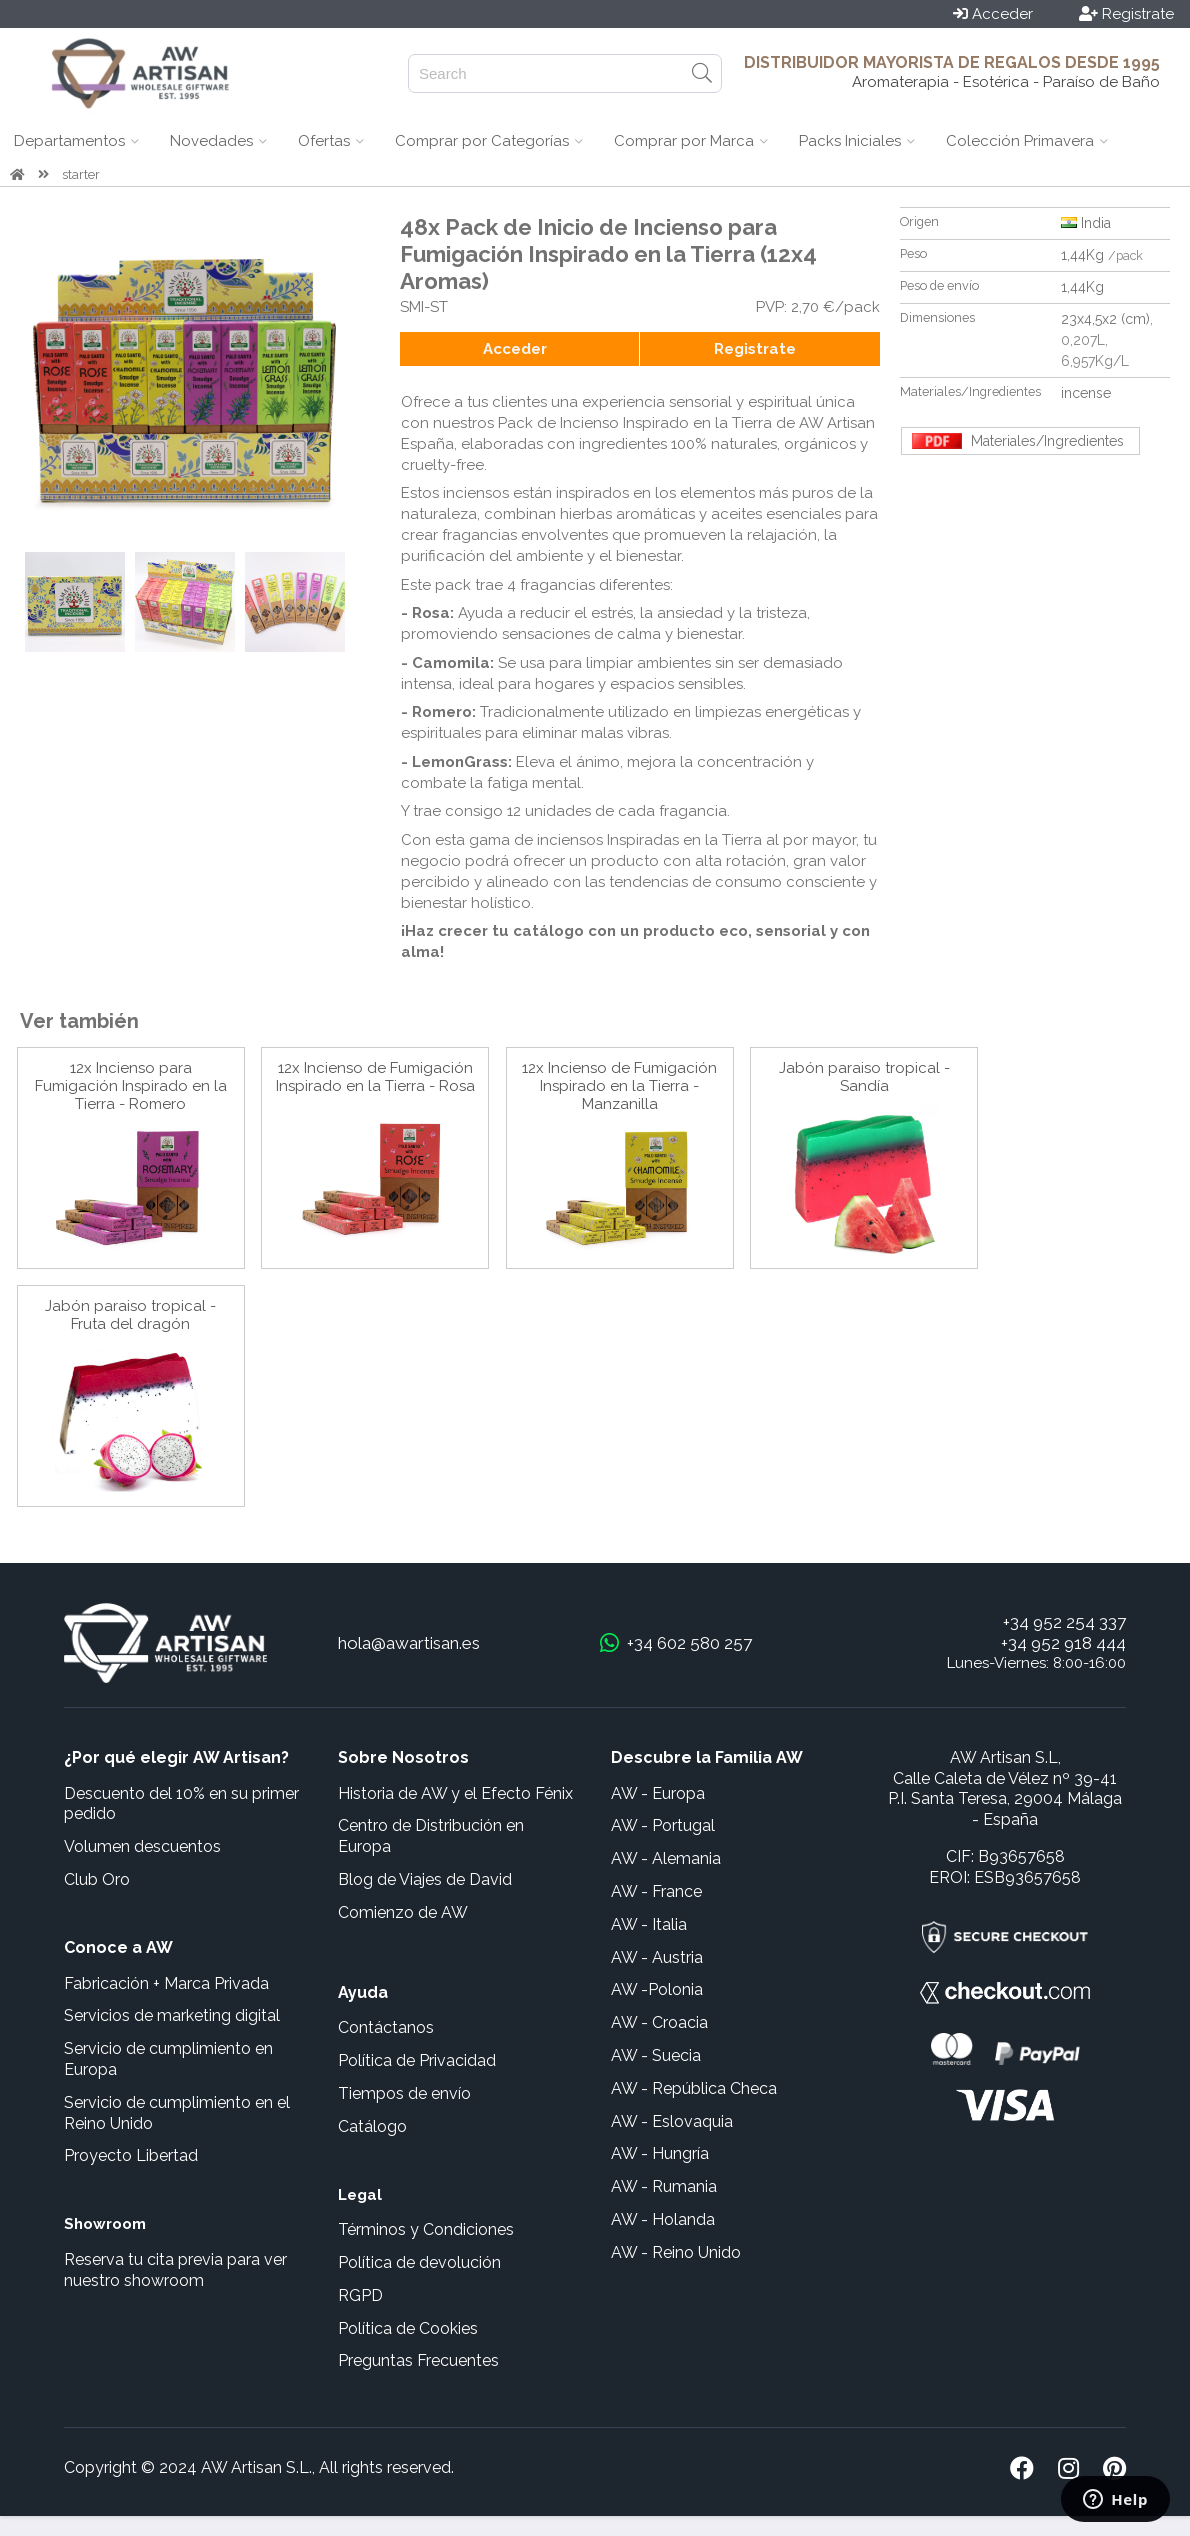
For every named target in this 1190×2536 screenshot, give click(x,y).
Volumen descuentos (142, 1846)
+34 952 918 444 (1063, 1643)
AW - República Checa (694, 2088)
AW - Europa (658, 1793)
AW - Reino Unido (676, 2252)
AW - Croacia (659, 2022)
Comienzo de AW (403, 1912)
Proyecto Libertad (131, 2155)
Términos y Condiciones (426, 2229)
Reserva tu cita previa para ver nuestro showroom (175, 2270)
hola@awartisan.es (409, 1643)
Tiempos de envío (404, 2093)
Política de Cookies (408, 2328)
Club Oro (97, 1879)
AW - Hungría (660, 2153)
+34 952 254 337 (1064, 1622)
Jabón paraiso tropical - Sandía (864, 1077)
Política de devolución (419, 2262)
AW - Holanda (663, 2219)
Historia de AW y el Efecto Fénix (455, 1793)
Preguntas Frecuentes (418, 2360)
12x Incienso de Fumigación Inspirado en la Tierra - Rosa (375, 1077)
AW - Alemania (666, 1858)
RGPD (360, 2295)
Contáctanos (386, 2027)
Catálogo (372, 2126)
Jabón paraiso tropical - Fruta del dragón (130, 1315)
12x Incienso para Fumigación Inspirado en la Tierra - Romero (131, 1086)
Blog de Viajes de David (425, 1879)
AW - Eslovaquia (672, 2121)
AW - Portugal (663, 1825)
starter (81, 174)
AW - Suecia (656, 2055)
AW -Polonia (657, 1989)
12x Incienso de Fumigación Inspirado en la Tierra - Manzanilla (619, 1086)
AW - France (656, 1891)
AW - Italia (649, 1924)
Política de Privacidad (417, 2060)
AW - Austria (657, 1957)
